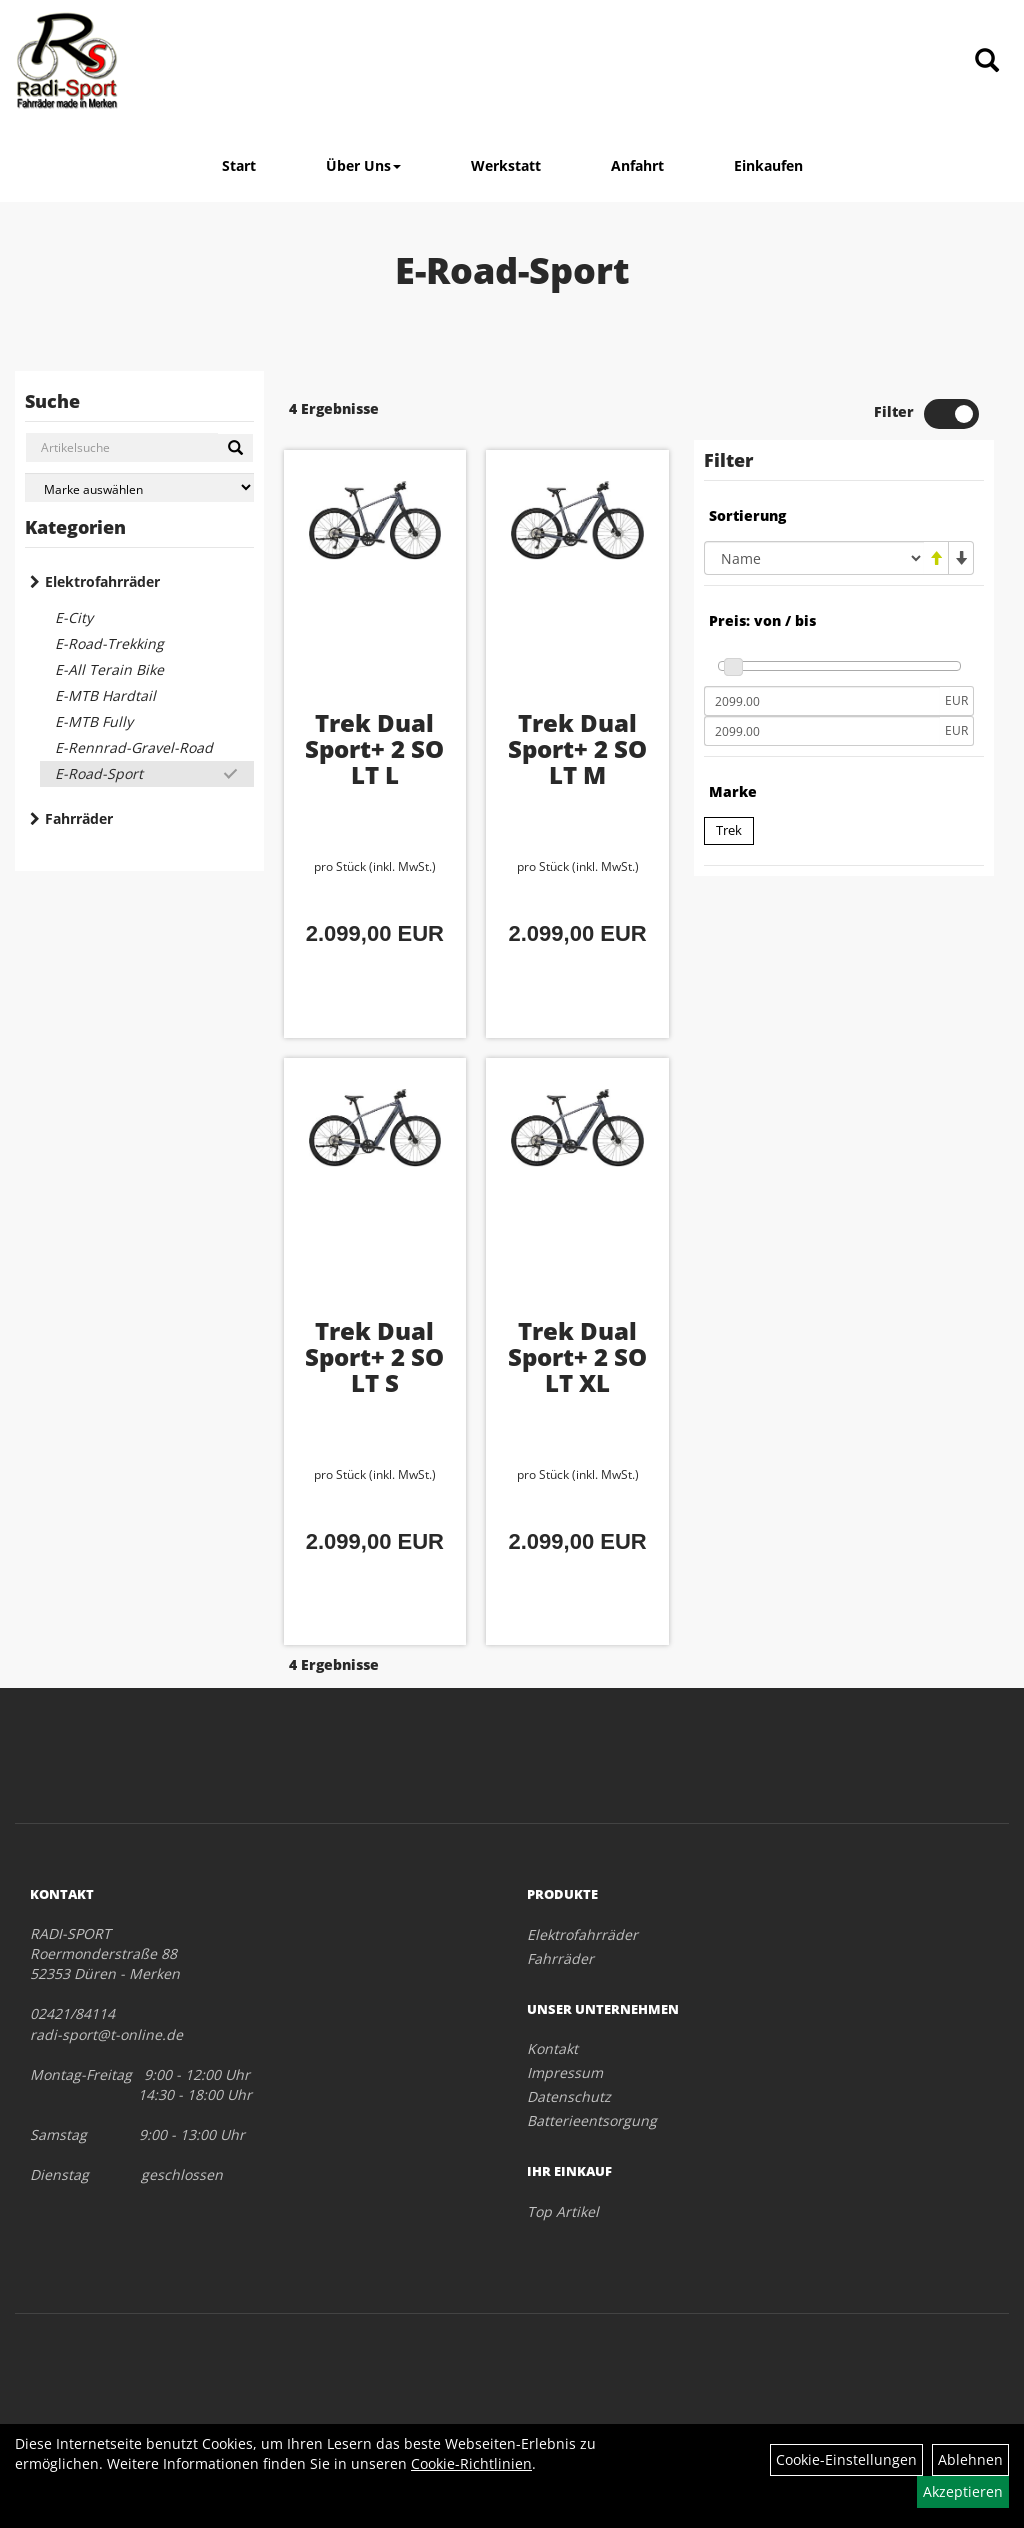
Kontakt (552, 2048)
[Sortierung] (814, 558)
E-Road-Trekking (109, 643)
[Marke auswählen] (139, 487)
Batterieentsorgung (592, 2120)
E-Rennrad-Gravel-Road (134, 747)
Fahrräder (79, 818)
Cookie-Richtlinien (471, 2463)
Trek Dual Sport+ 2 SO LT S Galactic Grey (374, 1382)
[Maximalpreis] (822, 731)
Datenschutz (569, 2096)
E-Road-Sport (99, 773)
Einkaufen (768, 165)
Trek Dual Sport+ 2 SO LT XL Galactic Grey (577, 1382)
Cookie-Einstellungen (846, 2459)
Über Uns (363, 165)
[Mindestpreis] (822, 701)
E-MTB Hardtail (105, 695)
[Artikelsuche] (987, 61)
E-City (74, 617)
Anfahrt (637, 165)
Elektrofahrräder (102, 581)
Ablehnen (970, 2459)
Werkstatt (506, 165)
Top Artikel (563, 2211)
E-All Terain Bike (109, 669)
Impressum (565, 2072)
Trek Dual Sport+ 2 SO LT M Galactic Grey (577, 774)
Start (239, 165)
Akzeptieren (963, 2491)
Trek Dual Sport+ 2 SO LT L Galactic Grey (374, 774)
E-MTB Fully (94, 721)
